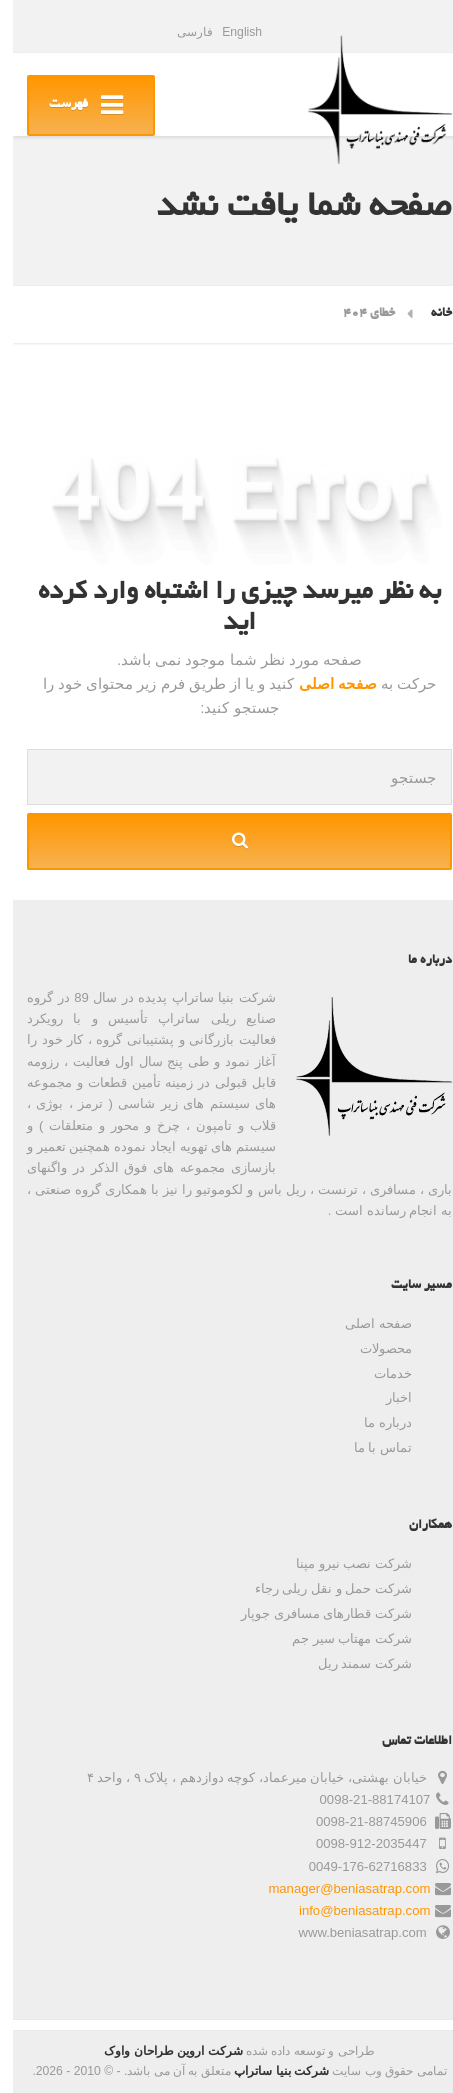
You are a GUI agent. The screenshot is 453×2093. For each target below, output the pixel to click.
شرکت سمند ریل (352, 1663)
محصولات (373, 1348)
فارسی (182, 32)
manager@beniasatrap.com (336, 1888)
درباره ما (375, 1422)
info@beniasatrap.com (351, 1910)
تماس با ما (370, 1447)
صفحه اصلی (322, 683)
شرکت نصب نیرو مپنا (341, 1563)
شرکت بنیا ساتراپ (268, 2071)
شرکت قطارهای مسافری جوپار (313, 1613)
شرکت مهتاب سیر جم (339, 1638)
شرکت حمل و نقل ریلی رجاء (320, 1588)
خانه (428, 314)
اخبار (386, 1397)
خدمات (380, 1373)
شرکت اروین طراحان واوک (160, 2051)
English (229, 32)
